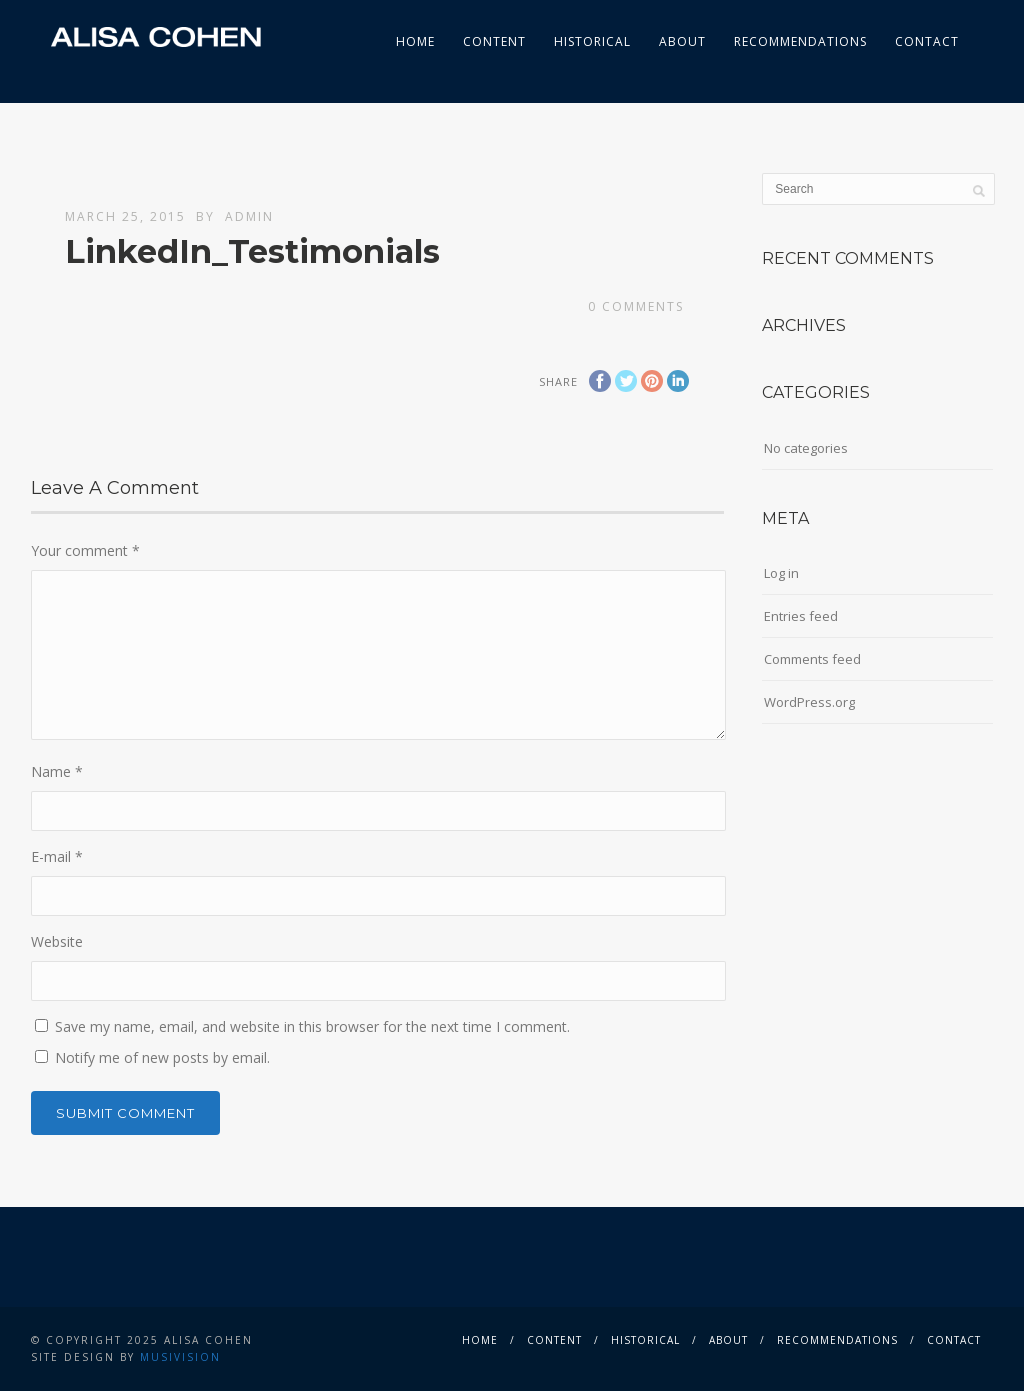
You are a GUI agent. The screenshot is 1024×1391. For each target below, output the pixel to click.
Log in (781, 573)
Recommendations (800, 41)
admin (249, 216)
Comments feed (812, 659)
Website (57, 941)
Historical (592, 41)
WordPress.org (809, 702)
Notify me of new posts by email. (162, 1057)
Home (415, 41)
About (682, 41)
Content (494, 41)
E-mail (57, 856)
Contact (927, 41)
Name (57, 771)
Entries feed (801, 616)
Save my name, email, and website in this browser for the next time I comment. (312, 1026)
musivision (180, 1357)
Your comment (85, 550)
